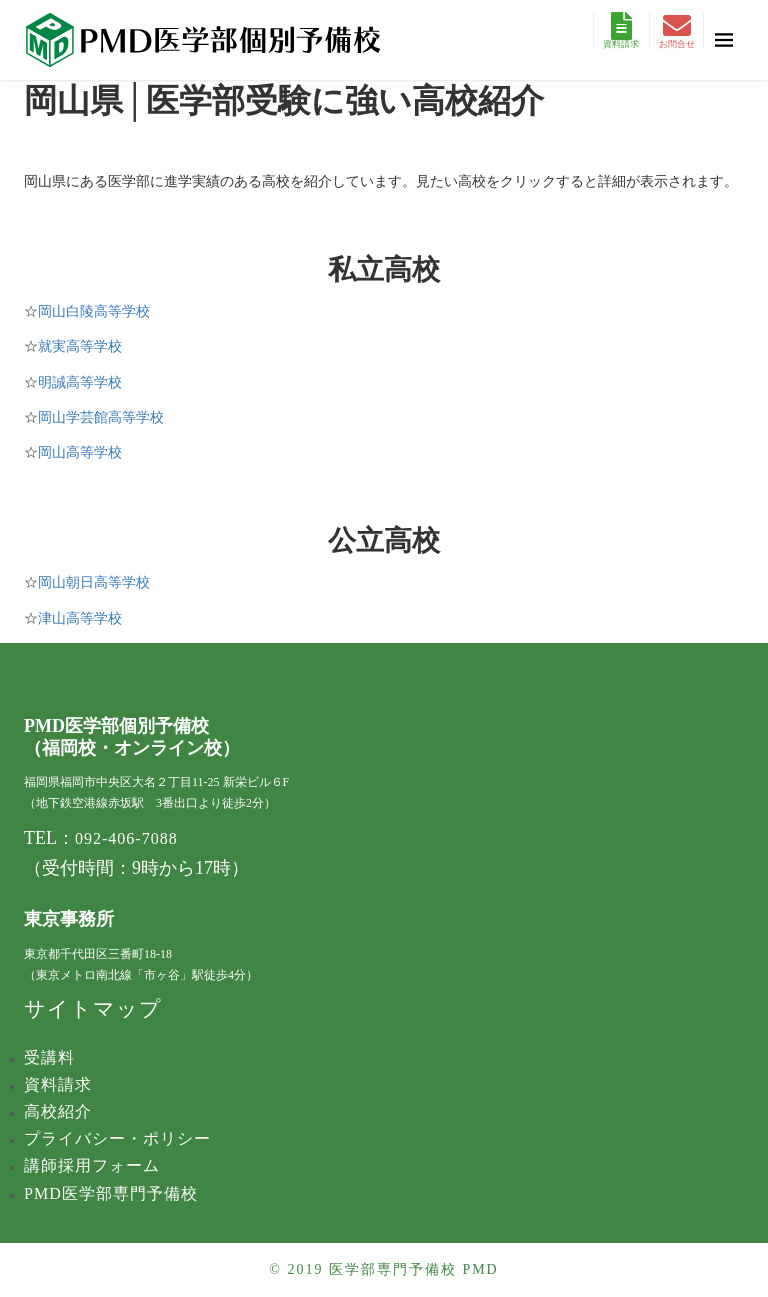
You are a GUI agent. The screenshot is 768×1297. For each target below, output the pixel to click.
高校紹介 (58, 1111)
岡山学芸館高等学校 (101, 417)
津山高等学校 (80, 618)
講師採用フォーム (92, 1165)
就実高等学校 (80, 346)
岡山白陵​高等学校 (94, 311)
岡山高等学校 (80, 452)
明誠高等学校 (80, 382)
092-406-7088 (126, 838)
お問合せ (677, 30)
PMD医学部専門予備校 (111, 1193)
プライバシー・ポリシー (117, 1138)
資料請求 (621, 30)
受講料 (49, 1057)
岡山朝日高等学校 (94, 582)
